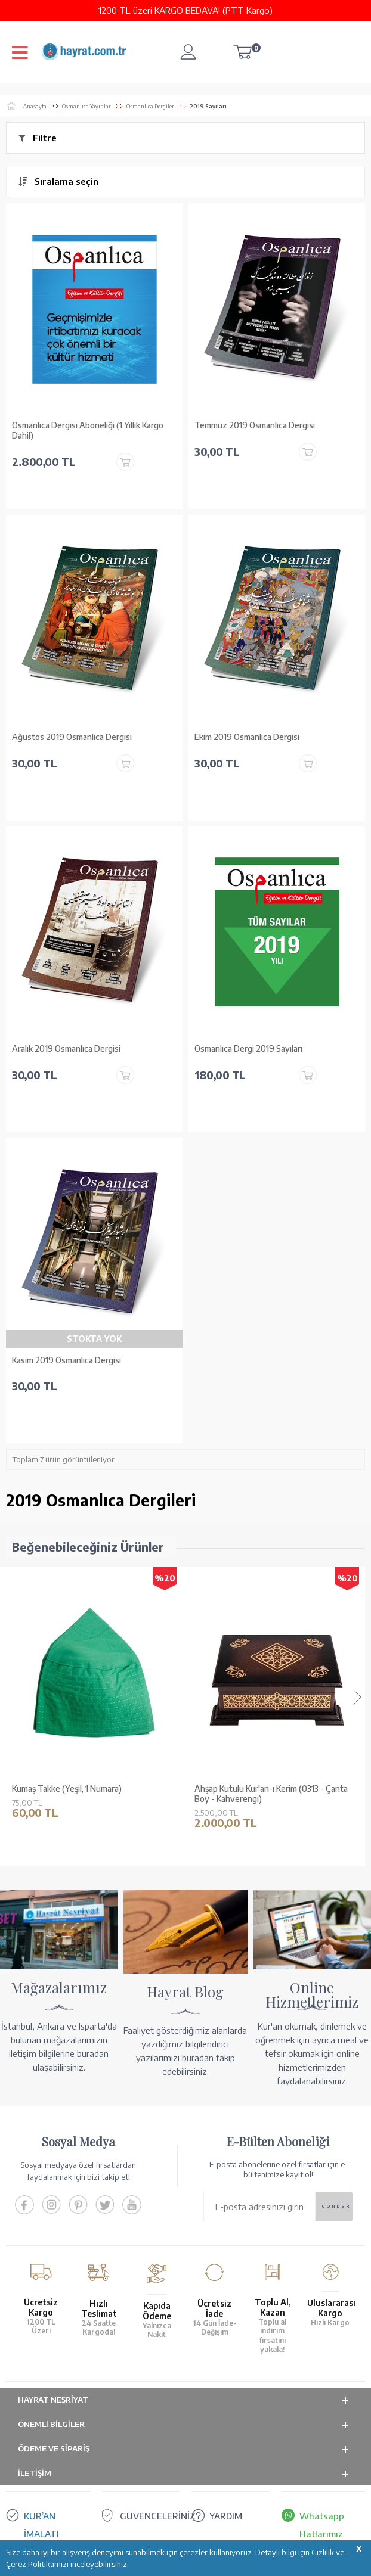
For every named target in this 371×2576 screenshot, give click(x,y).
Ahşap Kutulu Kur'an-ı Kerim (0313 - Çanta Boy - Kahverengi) (271, 1794)
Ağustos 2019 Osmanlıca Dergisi (72, 737)
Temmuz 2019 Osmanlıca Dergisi (254, 425)
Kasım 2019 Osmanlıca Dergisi (66, 1360)
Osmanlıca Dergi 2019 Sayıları (248, 1049)
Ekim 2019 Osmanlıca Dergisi (246, 737)
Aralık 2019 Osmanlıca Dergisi (66, 1049)
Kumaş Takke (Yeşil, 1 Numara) (67, 1789)
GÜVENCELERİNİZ (158, 2515)
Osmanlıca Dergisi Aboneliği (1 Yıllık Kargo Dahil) (87, 430)
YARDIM (225, 2515)
